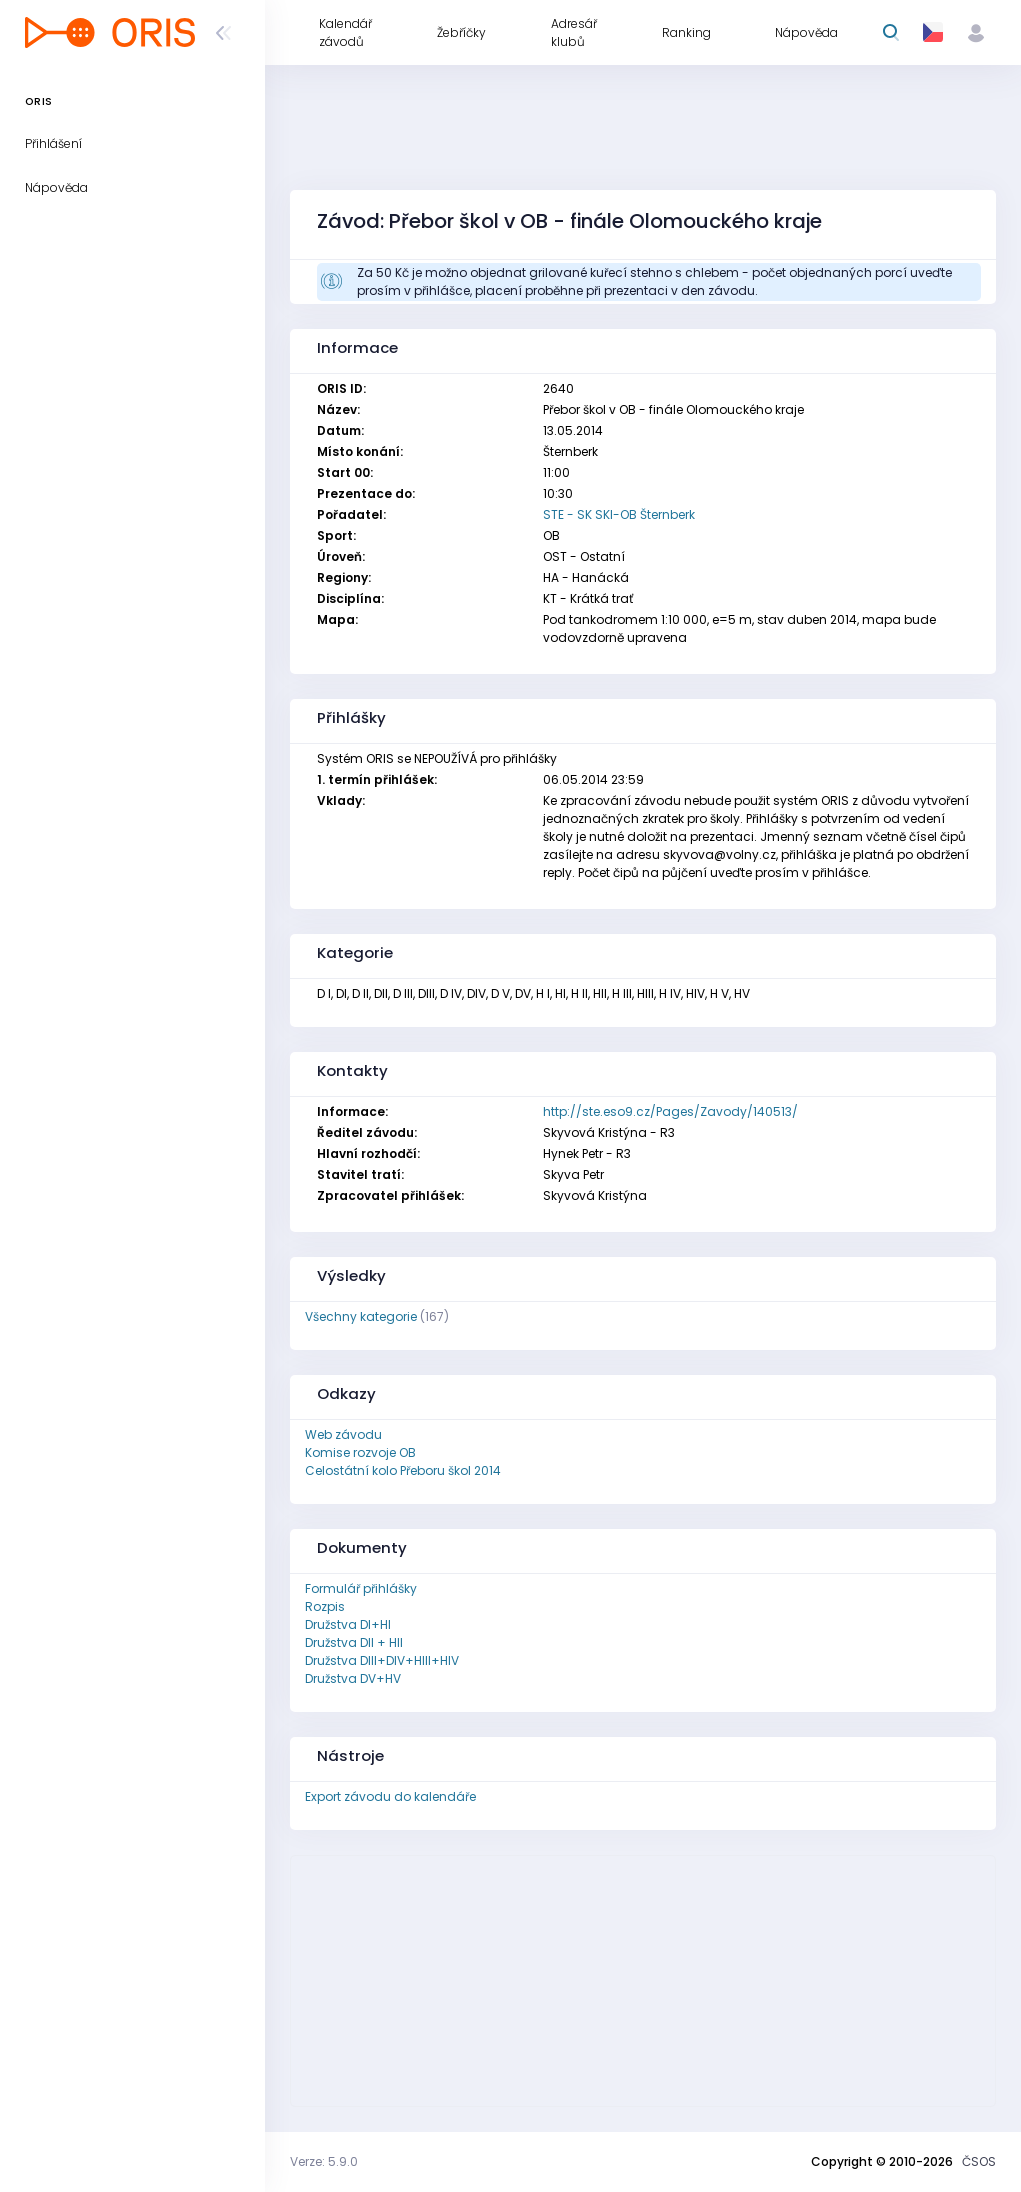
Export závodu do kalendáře (390, 1796)
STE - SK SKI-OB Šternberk (619, 514)
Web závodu (343, 1434)
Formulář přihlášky (361, 1588)
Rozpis (325, 1606)
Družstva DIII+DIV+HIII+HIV (382, 1660)
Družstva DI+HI (348, 1624)
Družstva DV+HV (353, 1678)
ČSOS (979, 2161)
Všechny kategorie (361, 1316)
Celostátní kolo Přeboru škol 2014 (403, 1470)
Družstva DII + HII (354, 1642)
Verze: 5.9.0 (324, 2161)
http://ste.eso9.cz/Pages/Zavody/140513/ (670, 1111)
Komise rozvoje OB (360, 1452)
